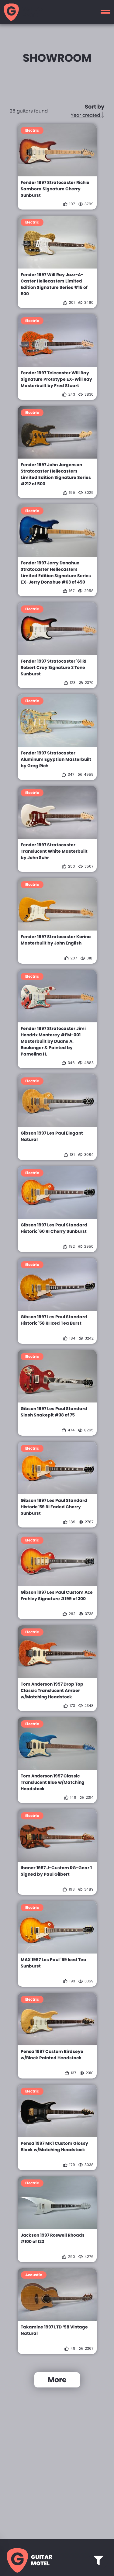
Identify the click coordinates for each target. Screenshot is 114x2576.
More (57, 2380)
